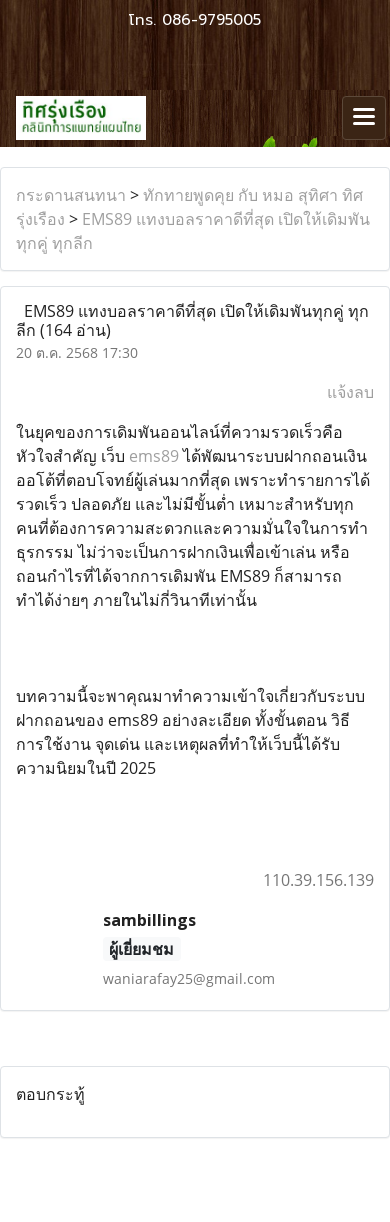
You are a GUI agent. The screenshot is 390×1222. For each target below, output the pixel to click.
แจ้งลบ (350, 392)
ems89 (154, 456)
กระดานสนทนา (71, 195)
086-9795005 (211, 20)
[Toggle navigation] (364, 118)
